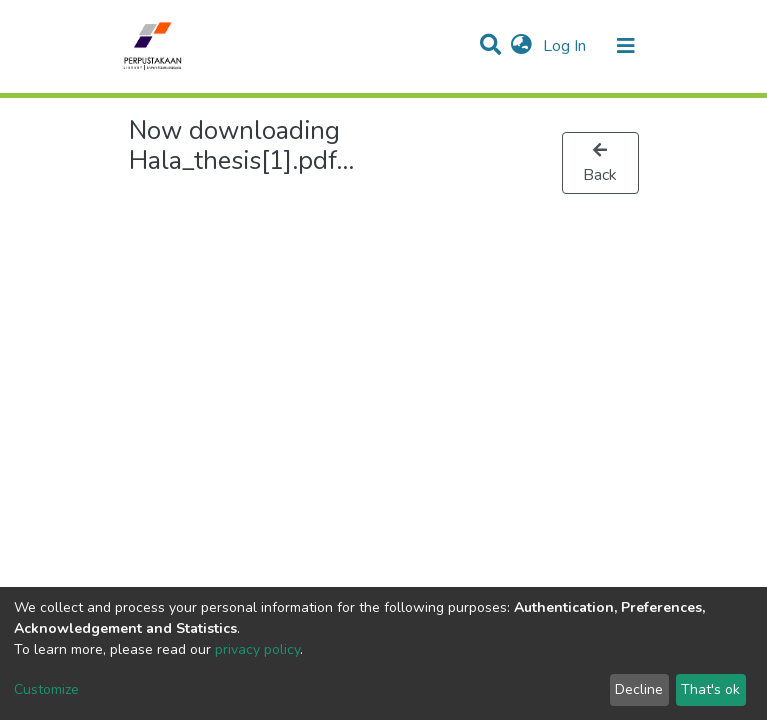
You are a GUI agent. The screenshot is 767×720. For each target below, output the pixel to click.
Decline (639, 689)
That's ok (710, 689)
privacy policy (257, 649)
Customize (46, 689)
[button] (521, 46)
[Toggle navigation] (626, 46)
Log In (566, 46)
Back (600, 164)
